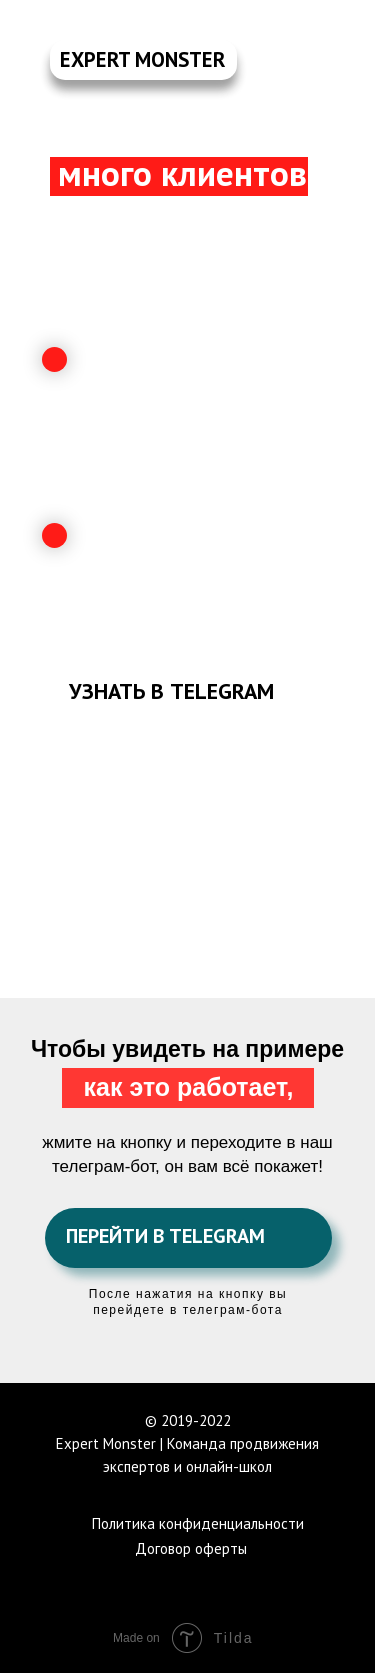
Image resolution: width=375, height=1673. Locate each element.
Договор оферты (191, 1548)
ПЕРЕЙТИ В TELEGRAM (165, 1236)
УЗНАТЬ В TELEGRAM (171, 691)
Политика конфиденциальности (198, 1523)
